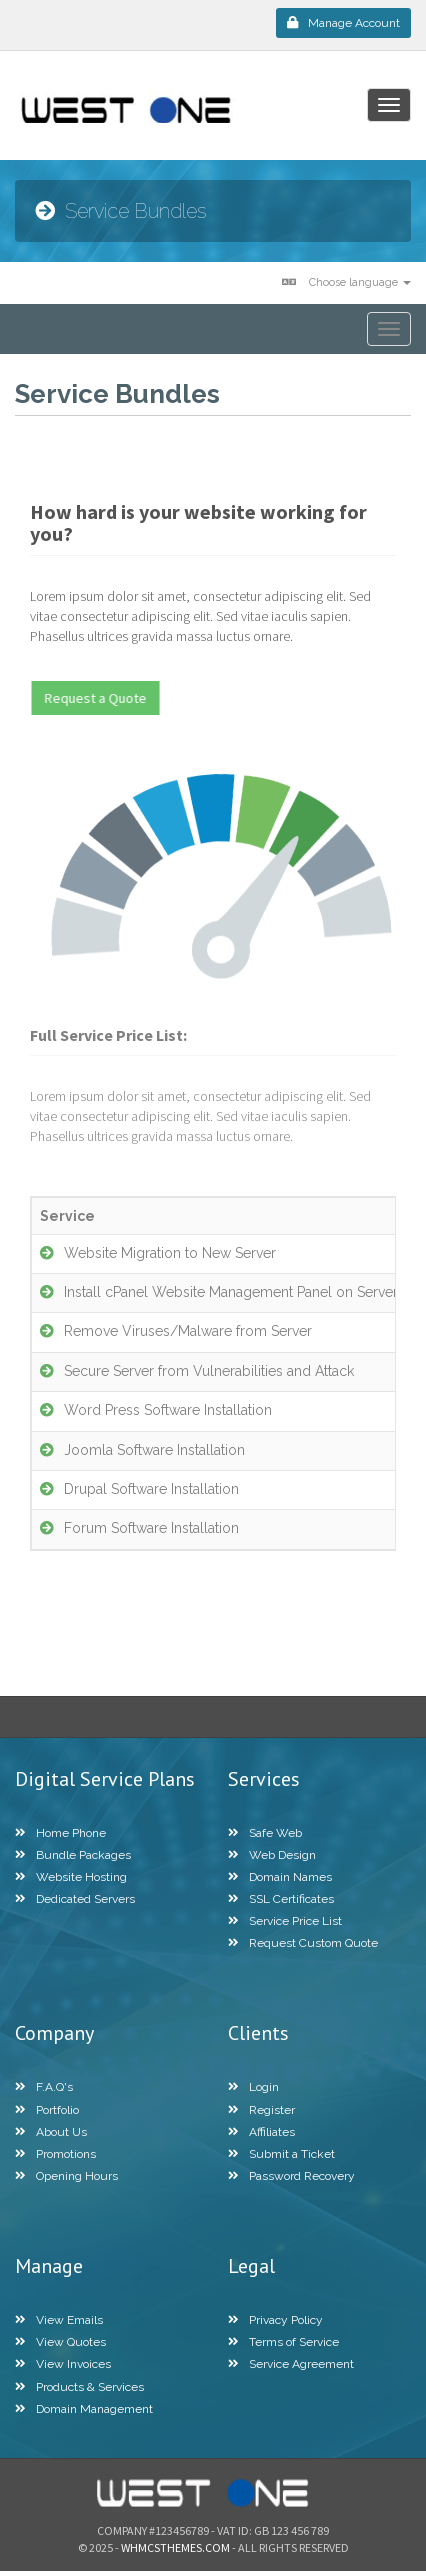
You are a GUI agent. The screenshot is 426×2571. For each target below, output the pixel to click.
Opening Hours (66, 2176)
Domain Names (280, 1877)
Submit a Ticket (281, 2154)
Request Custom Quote (303, 1943)
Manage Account (343, 23)
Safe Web (265, 1833)
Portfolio (47, 2110)
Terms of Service (283, 2342)
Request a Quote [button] (102, 698)
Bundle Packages (73, 1855)
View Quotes (60, 2342)
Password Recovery (291, 2176)
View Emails (59, 2320)
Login (253, 2087)
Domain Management (84, 2409)
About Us (51, 2132)
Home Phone (60, 1833)
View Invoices (63, 2364)
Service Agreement (291, 2364)
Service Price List (285, 1921)
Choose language (346, 282)
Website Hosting (71, 1877)
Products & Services (79, 2387)
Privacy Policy (275, 2320)
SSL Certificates (281, 1899)
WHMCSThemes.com (175, 2547)
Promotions (55, 2154)
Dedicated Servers (75, 1899)
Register (261, 2110)
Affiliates (261, 2132)
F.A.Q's (44, 2087)
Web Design (272, 1855)
